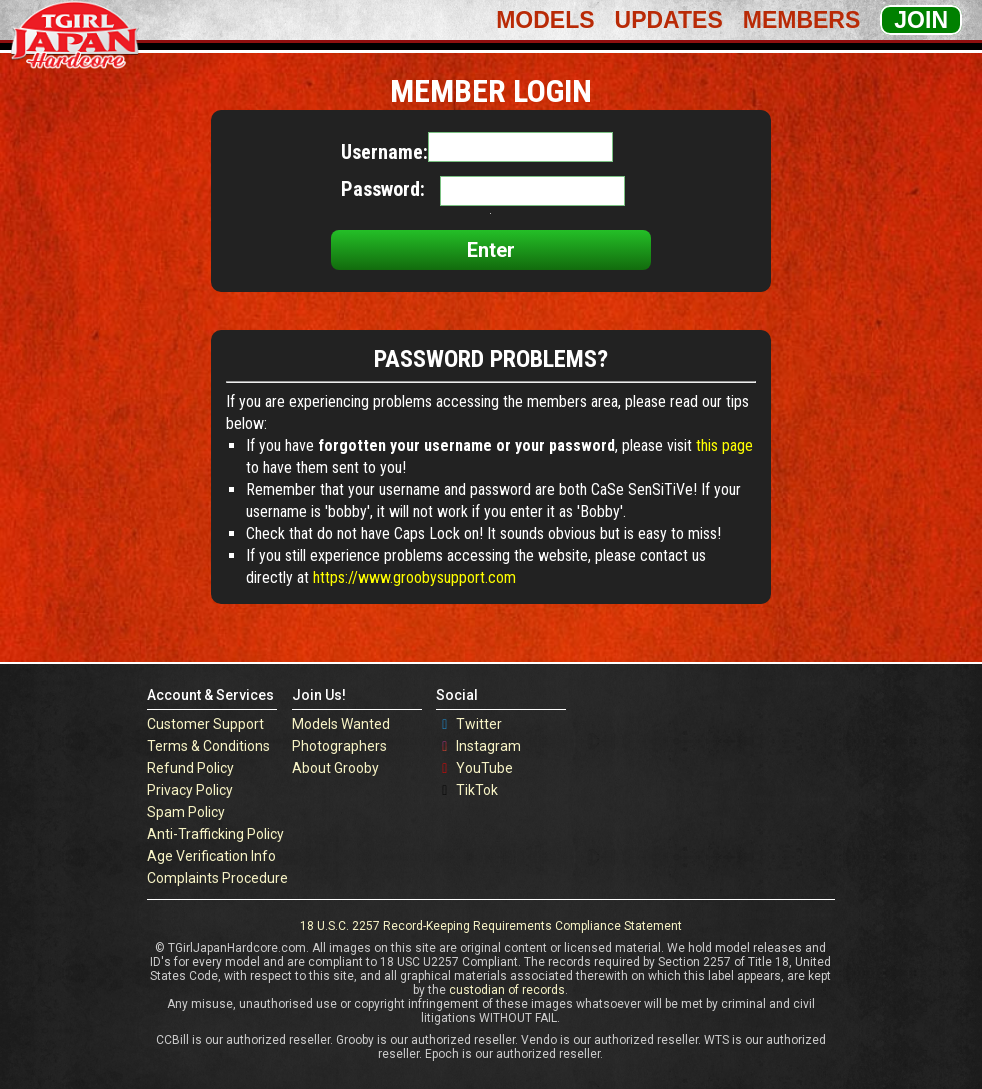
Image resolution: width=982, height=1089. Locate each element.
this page (724, 445)
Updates (669, 20)
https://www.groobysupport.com (414, 577)
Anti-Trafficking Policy (215, 834)
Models (545, 20)
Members (802, 20)
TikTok (477, 790)
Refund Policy (190, 768)
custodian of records (507, 990)
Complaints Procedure (217, 878)
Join (921, 20)
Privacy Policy (190, 790)
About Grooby (335, 768)
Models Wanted (341, 724)
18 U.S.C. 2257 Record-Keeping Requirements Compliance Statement (491, 926)
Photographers (339, 746)
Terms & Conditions (208, 746)
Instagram (488, 746)
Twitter (479, 724)
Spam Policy (186, 812)
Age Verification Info (211, 856)
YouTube (484, 768)
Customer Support (205, 724)
